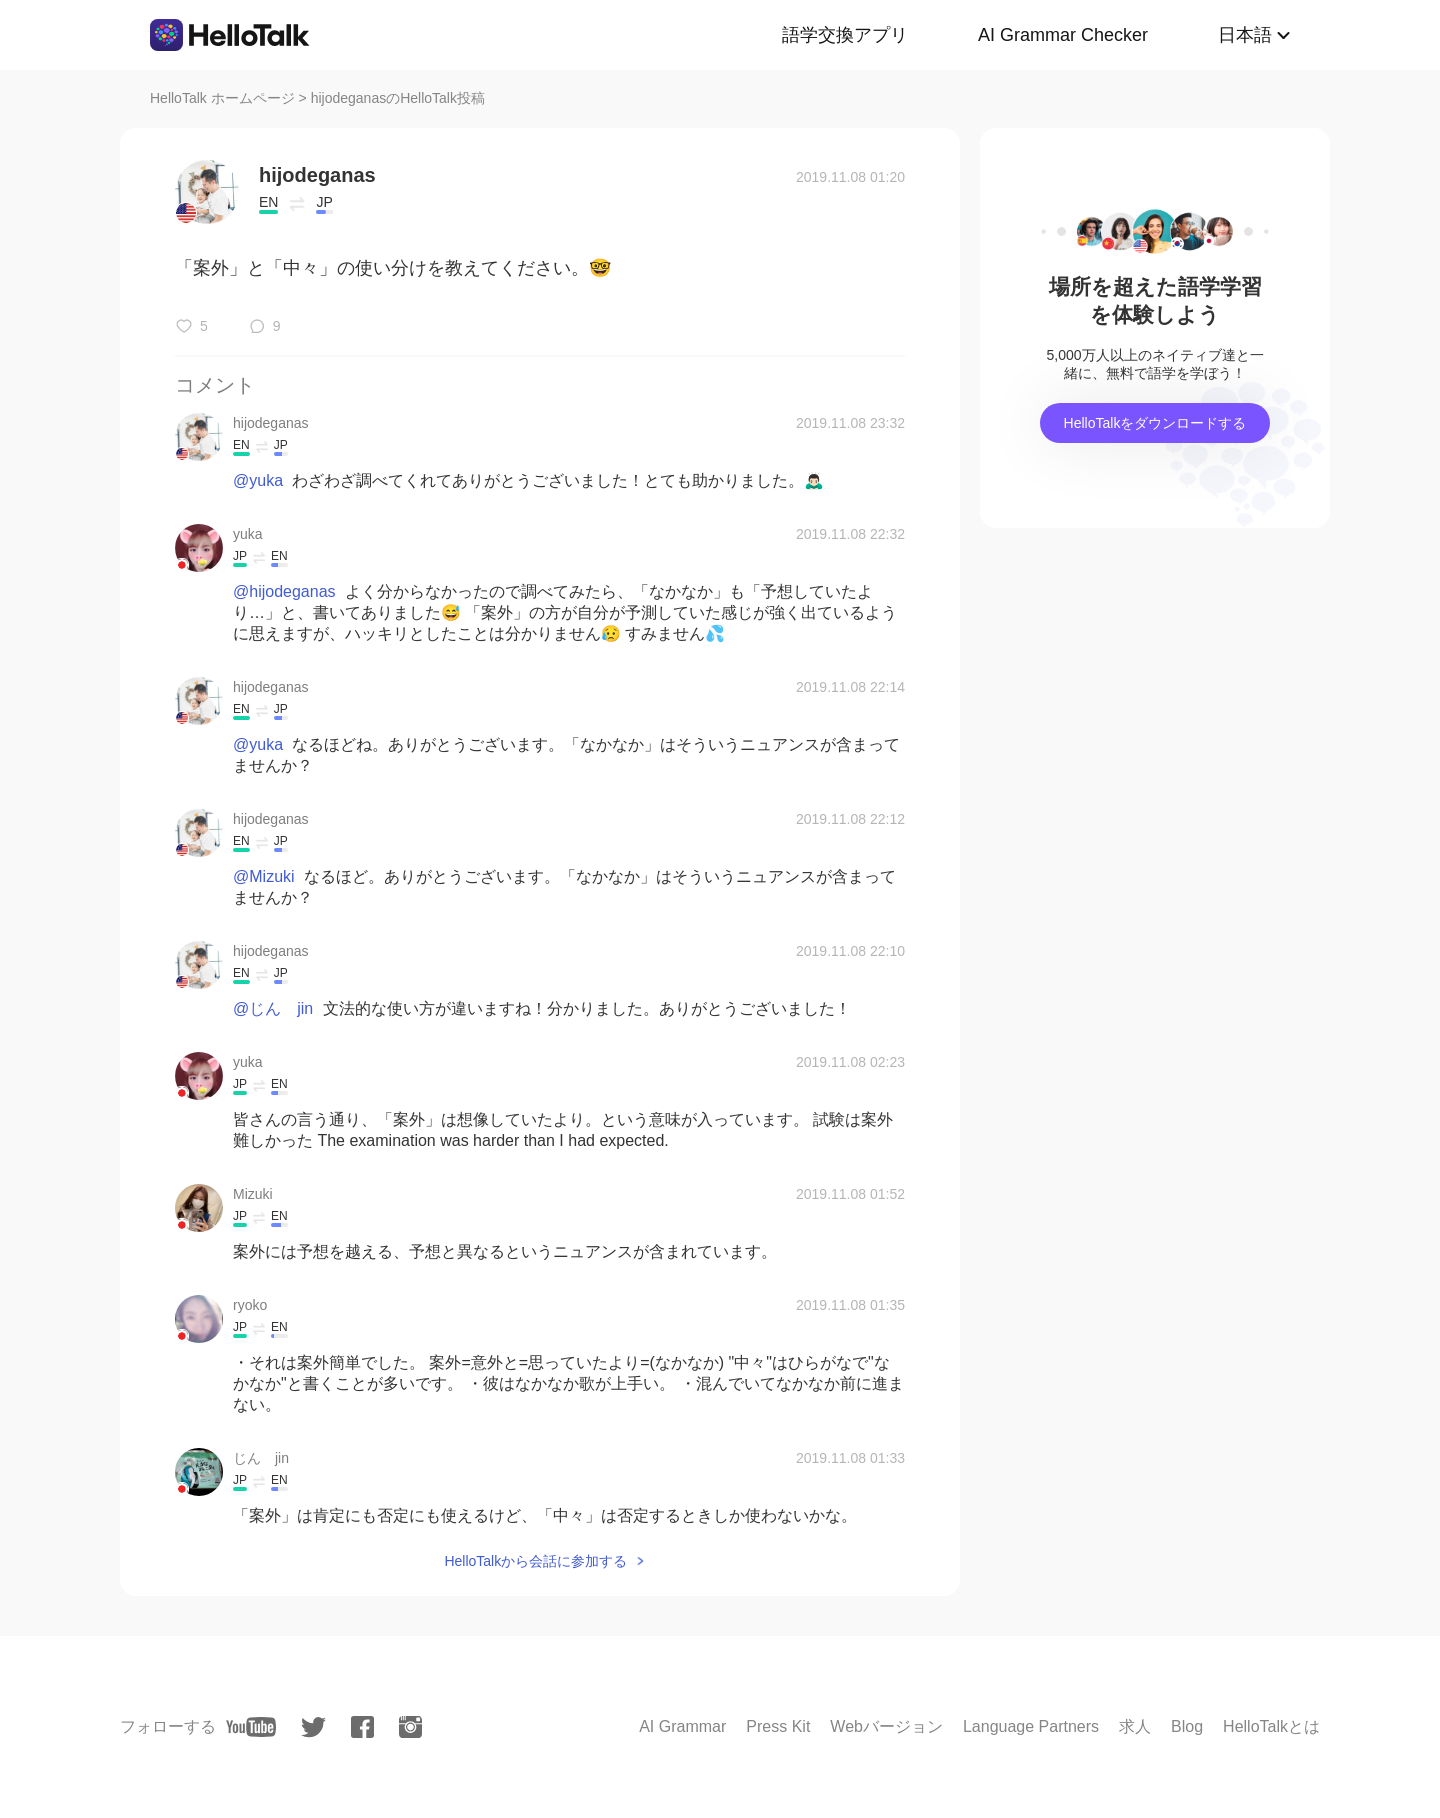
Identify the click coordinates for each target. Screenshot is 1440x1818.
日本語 (1245, 35)
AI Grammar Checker (1063, 35)
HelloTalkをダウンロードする (1155, 423)
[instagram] (410, 1727)
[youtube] (251, 1727)
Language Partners (1031, 1726)
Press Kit (778, 1726)
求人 (1135, 1726)
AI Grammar (682, 1726)
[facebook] (362, 1727)
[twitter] (313, 1727)
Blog (1187, 1726)
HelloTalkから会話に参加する (535, 1561)
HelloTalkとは (1271, 1726)
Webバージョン (886, 1726)
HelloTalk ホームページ (222, 98)
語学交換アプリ (845, 35)
